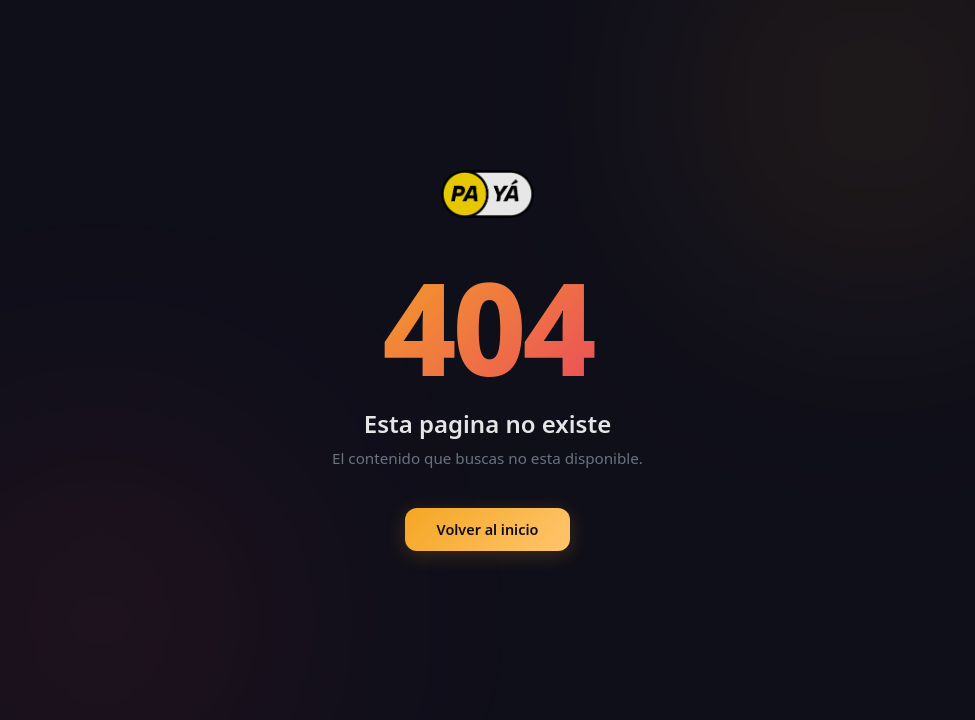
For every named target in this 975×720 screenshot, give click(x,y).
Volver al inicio (488, 529)
